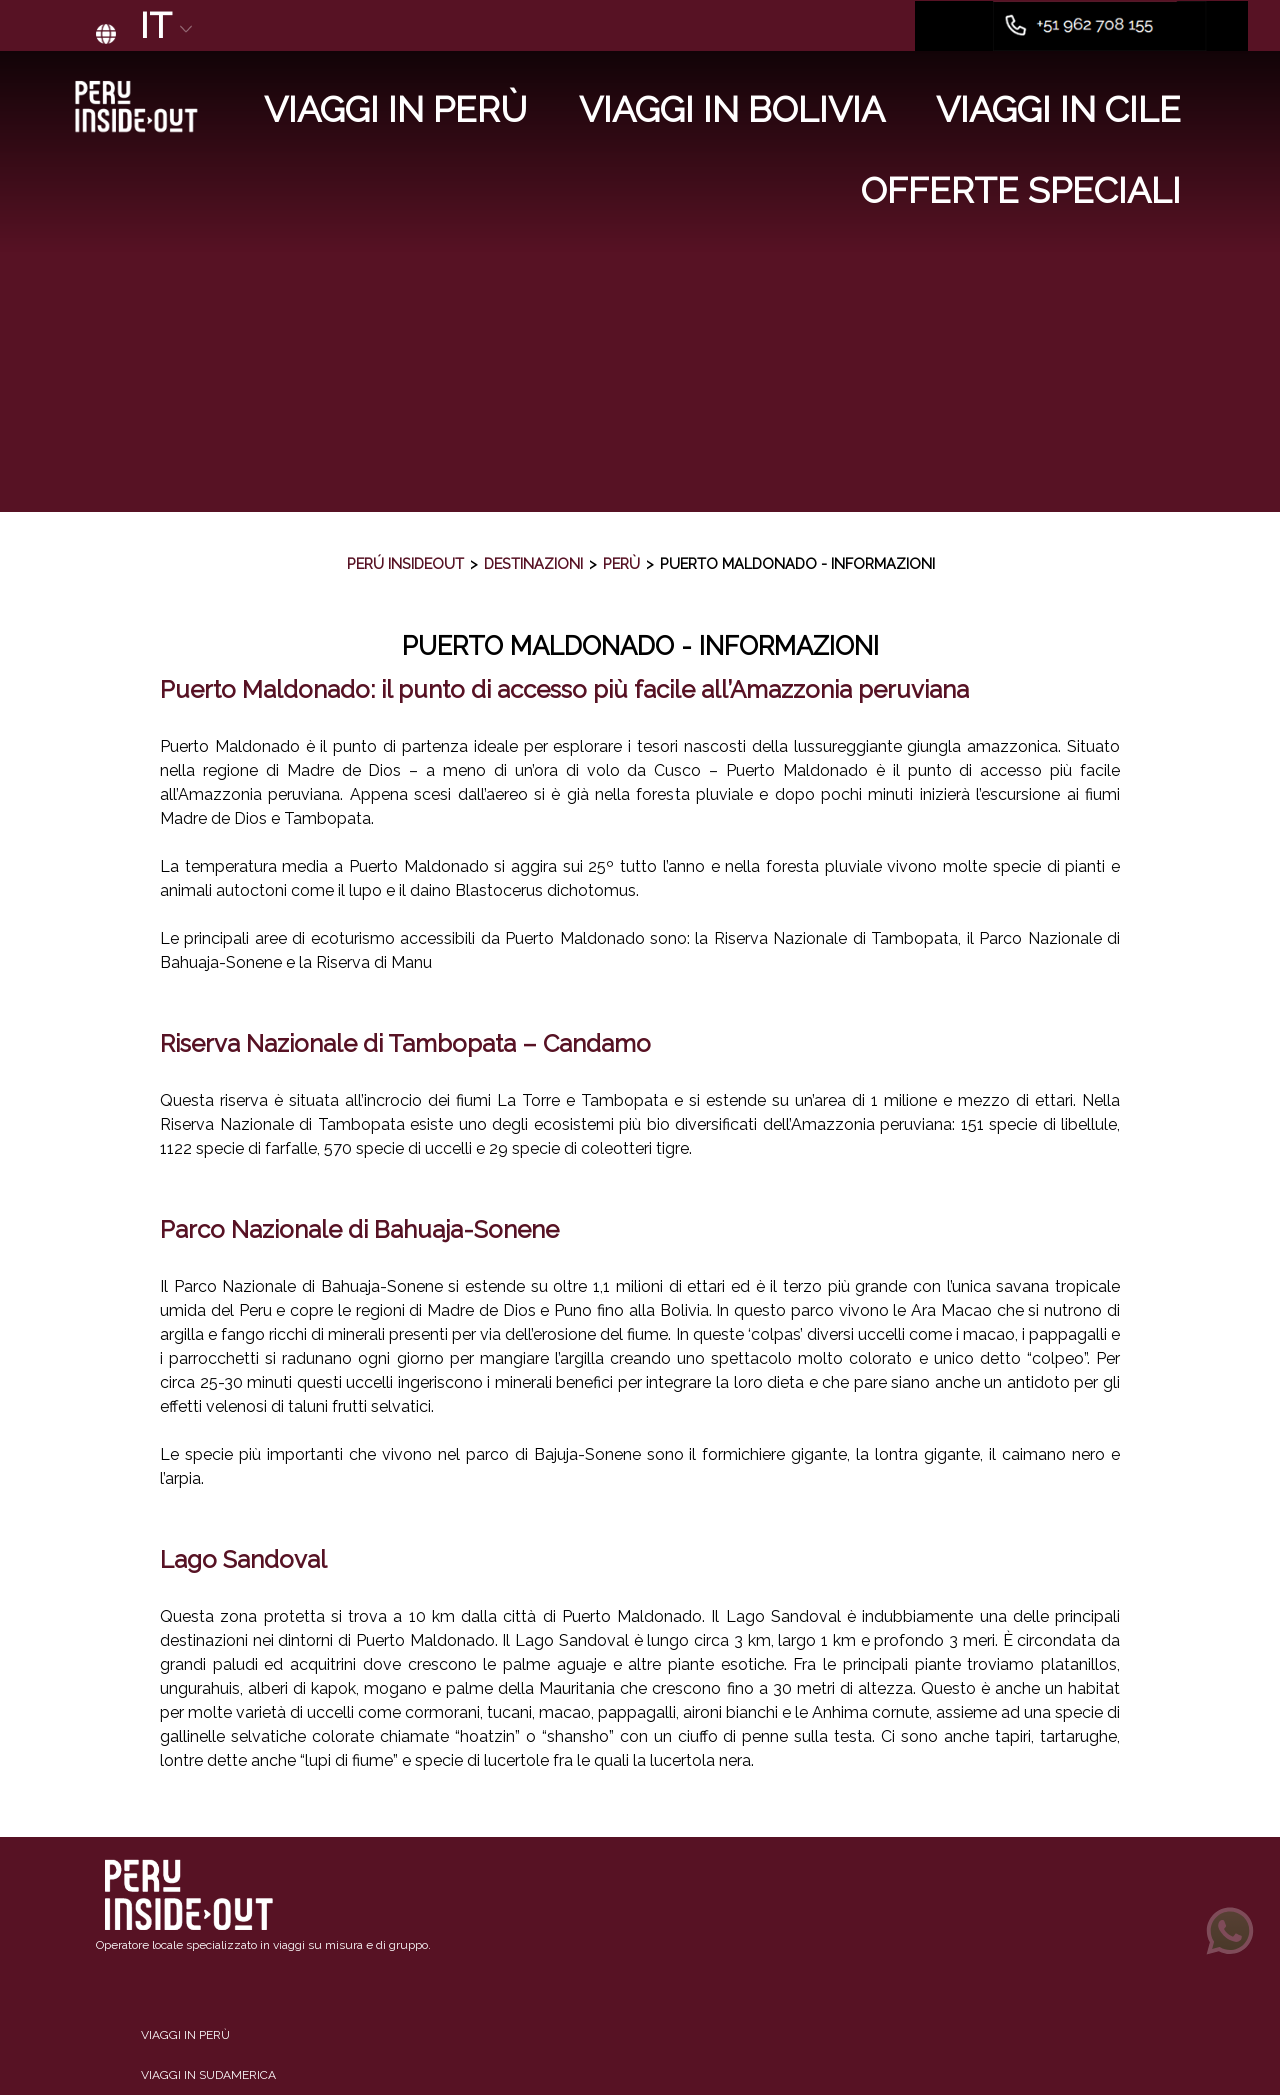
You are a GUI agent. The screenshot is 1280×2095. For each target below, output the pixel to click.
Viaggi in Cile (1058, 109)
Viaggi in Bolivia (732, 109)
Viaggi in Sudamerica (208, 2075)
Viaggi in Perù (395, 109)
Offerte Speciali (1021, 190)
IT (168, 25)
